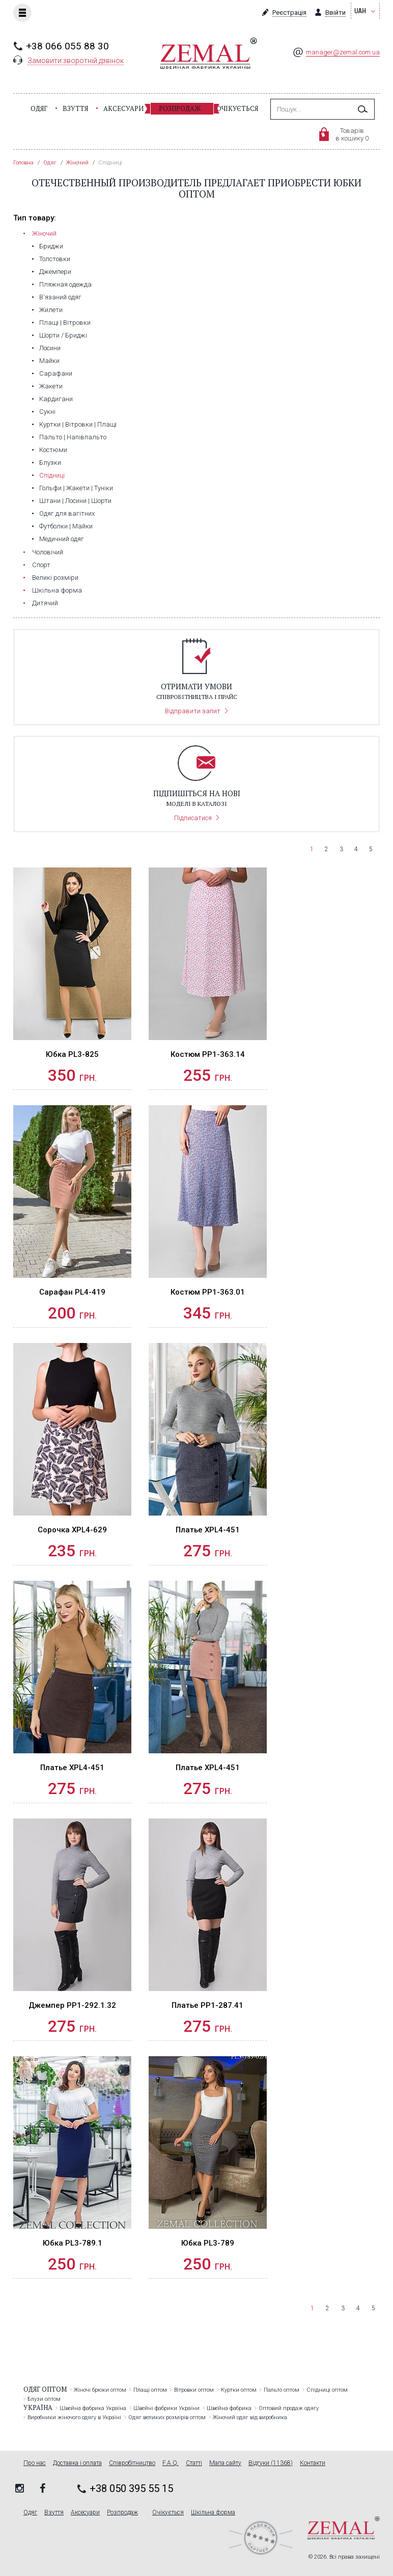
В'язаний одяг (60, 297)
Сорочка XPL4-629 (72, 1529)
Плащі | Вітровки (65, 322)
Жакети (51, 386)
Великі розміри (55, 577)
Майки (49, 361)
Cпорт (41, 565)
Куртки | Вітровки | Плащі (78, 424)
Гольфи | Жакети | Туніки (76, 488)
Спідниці (52, 475)
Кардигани (56, 399)
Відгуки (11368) (270, 2463)
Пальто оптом (281, 2390)
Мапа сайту (225, 2463)
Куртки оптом (239, 2390)
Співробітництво (132, 2463)
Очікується (237, 108)
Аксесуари (123, 108)
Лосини (50, 348)
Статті (194, 2463)
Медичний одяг (61, 539)
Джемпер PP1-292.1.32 (72, 2005)
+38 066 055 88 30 (67, 46)
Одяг (39, 108)
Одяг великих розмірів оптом (167, 2417)
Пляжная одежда (65, 284)
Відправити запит (192, 711)
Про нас (34, 2463)
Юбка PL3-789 (207, 2243)
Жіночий (44, 233)
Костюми (53, 450)
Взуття (75, 108)
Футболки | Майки (66, 526)
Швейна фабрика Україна (93, 2408)
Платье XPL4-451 (208, 1529)
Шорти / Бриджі (63, 335)
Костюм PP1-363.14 (208, 1054)
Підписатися (193, 818)
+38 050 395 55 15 (131, 2488)
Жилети (51, 310)
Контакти (312, 2463)
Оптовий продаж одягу (289, 2408)
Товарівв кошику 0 (352, 134)
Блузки (50, 462)
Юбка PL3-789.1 (72, 2243)
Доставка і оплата (77, 2463)
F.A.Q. (170, 2463)
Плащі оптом (150, 2390)
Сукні (47, 411)
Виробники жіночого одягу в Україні (74, 2417)
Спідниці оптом (327, 2390)
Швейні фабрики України (166, 2408)
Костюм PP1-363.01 (208, 1292)
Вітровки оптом (194, 2390)
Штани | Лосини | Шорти (75, 501)
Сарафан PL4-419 (72, 1292)
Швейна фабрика (229, 2408)
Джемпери (55, 271)
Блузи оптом (44, 2399)
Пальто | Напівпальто (72, 437)
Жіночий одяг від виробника (250, 2417)
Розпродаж (180, 108)
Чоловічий (47, 552)
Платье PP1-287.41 (207, 2005)
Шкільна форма (57, 590)
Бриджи (51, 246)
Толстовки (54, 259)
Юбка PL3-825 (72, 1054)
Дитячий (45, 603)
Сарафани (55, 373)
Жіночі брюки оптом (100, 2390)
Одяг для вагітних (67, 513)
